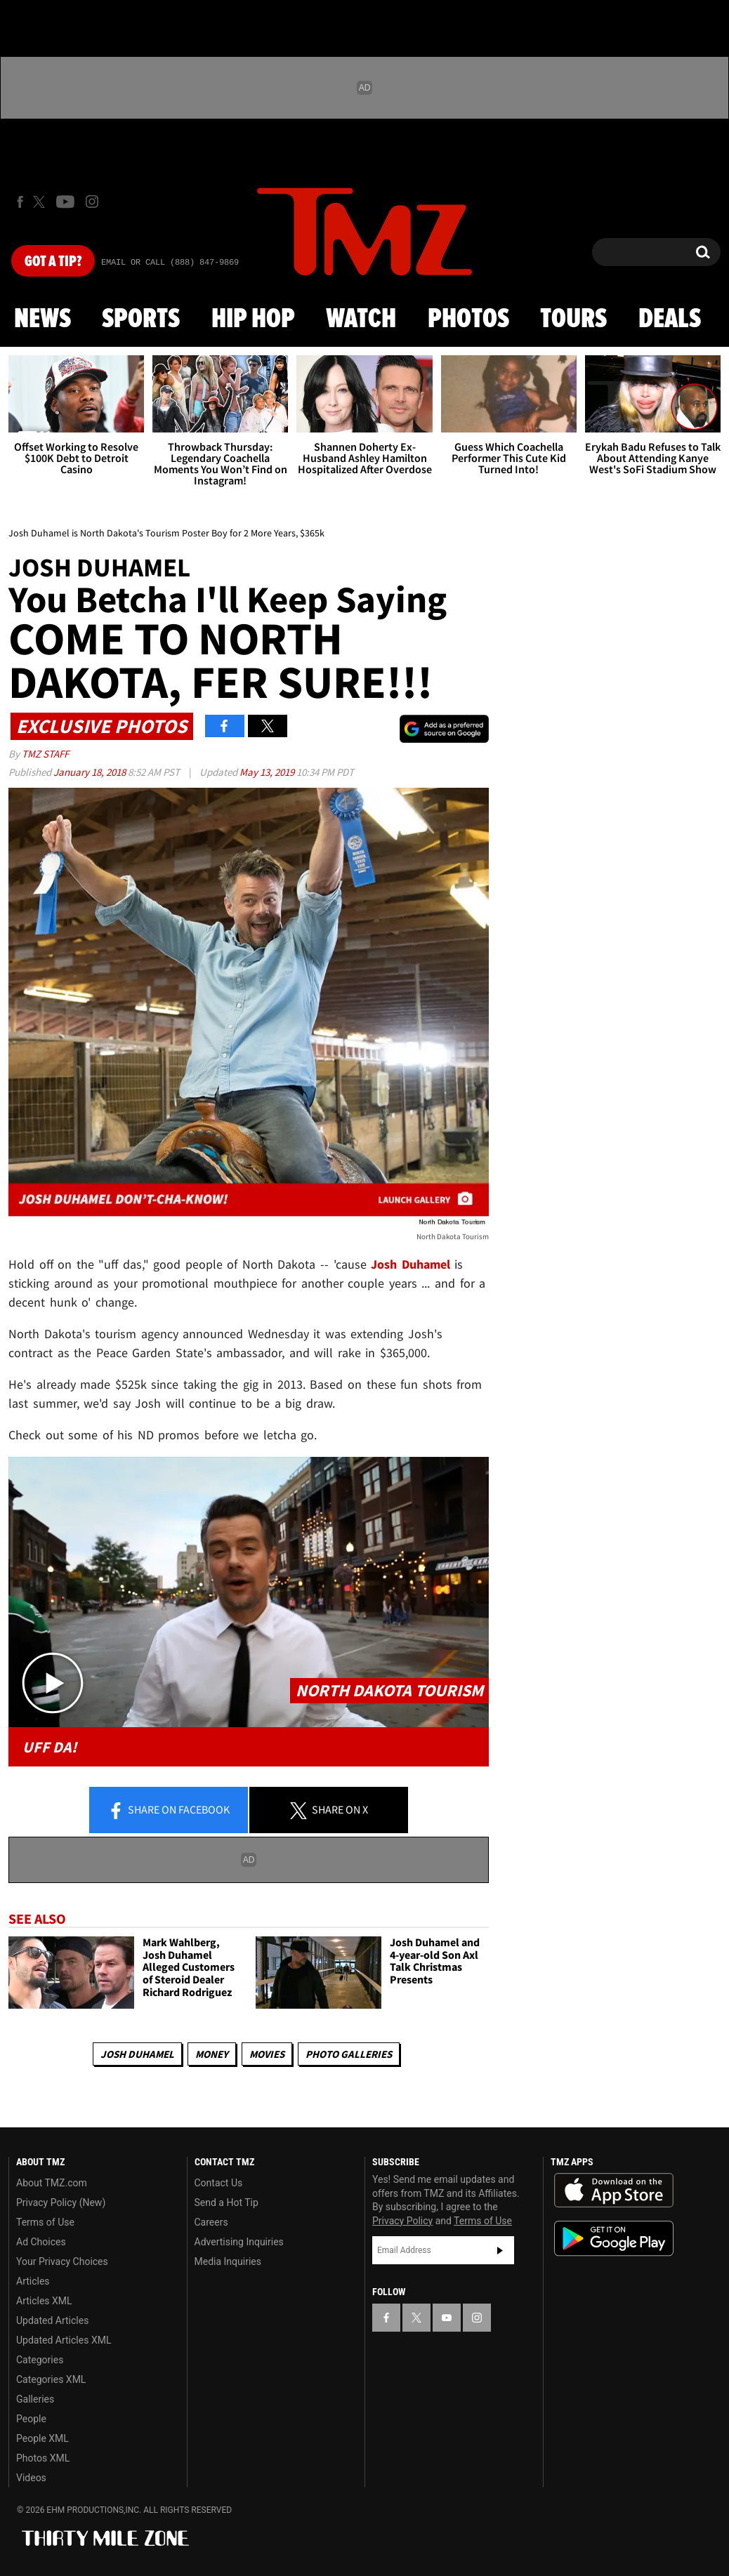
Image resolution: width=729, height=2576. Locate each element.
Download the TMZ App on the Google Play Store (614, 2239)
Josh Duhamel (137, 2054)
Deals (669, 319)
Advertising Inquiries (239, 2241)
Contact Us (219, 2182)
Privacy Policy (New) (60, 2202)
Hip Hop (253, 319)
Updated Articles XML (63, 2340)
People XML (42, 2438)
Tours (573, 319)
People (31, 2418)
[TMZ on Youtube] (65, 201)
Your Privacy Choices (62, 2261)
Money (211, 2054)
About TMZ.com (51, 2182)
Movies (266, 2054)
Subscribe (500, 2250)
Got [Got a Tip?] (53, 262)
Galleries (35, 2399)
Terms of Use (45, 2222)
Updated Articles (52, 2320)
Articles (33, 2281)
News (42, 319)
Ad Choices (41, 2241)
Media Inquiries (228, 2261)
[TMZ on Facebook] (20, 201)
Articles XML (44, 2300)
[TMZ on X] (41, 201)
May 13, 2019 (267, 772)
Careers (211, 2222)
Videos (31, 2477)
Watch (361, 319)
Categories (39, 2359)
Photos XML (43, 2458)
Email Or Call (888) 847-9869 (170, 262)
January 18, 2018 (90, 772)
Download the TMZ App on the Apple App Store (614, 2190)
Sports (141, 319)
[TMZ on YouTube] (447, 2318)
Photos (468, 319)
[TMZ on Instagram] (92, 201)
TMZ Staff (45, 753)
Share (168, 1810)
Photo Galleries (349, 2054)
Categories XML (51, 2379)
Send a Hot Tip (226, 2202)
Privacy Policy (402, 2220)
